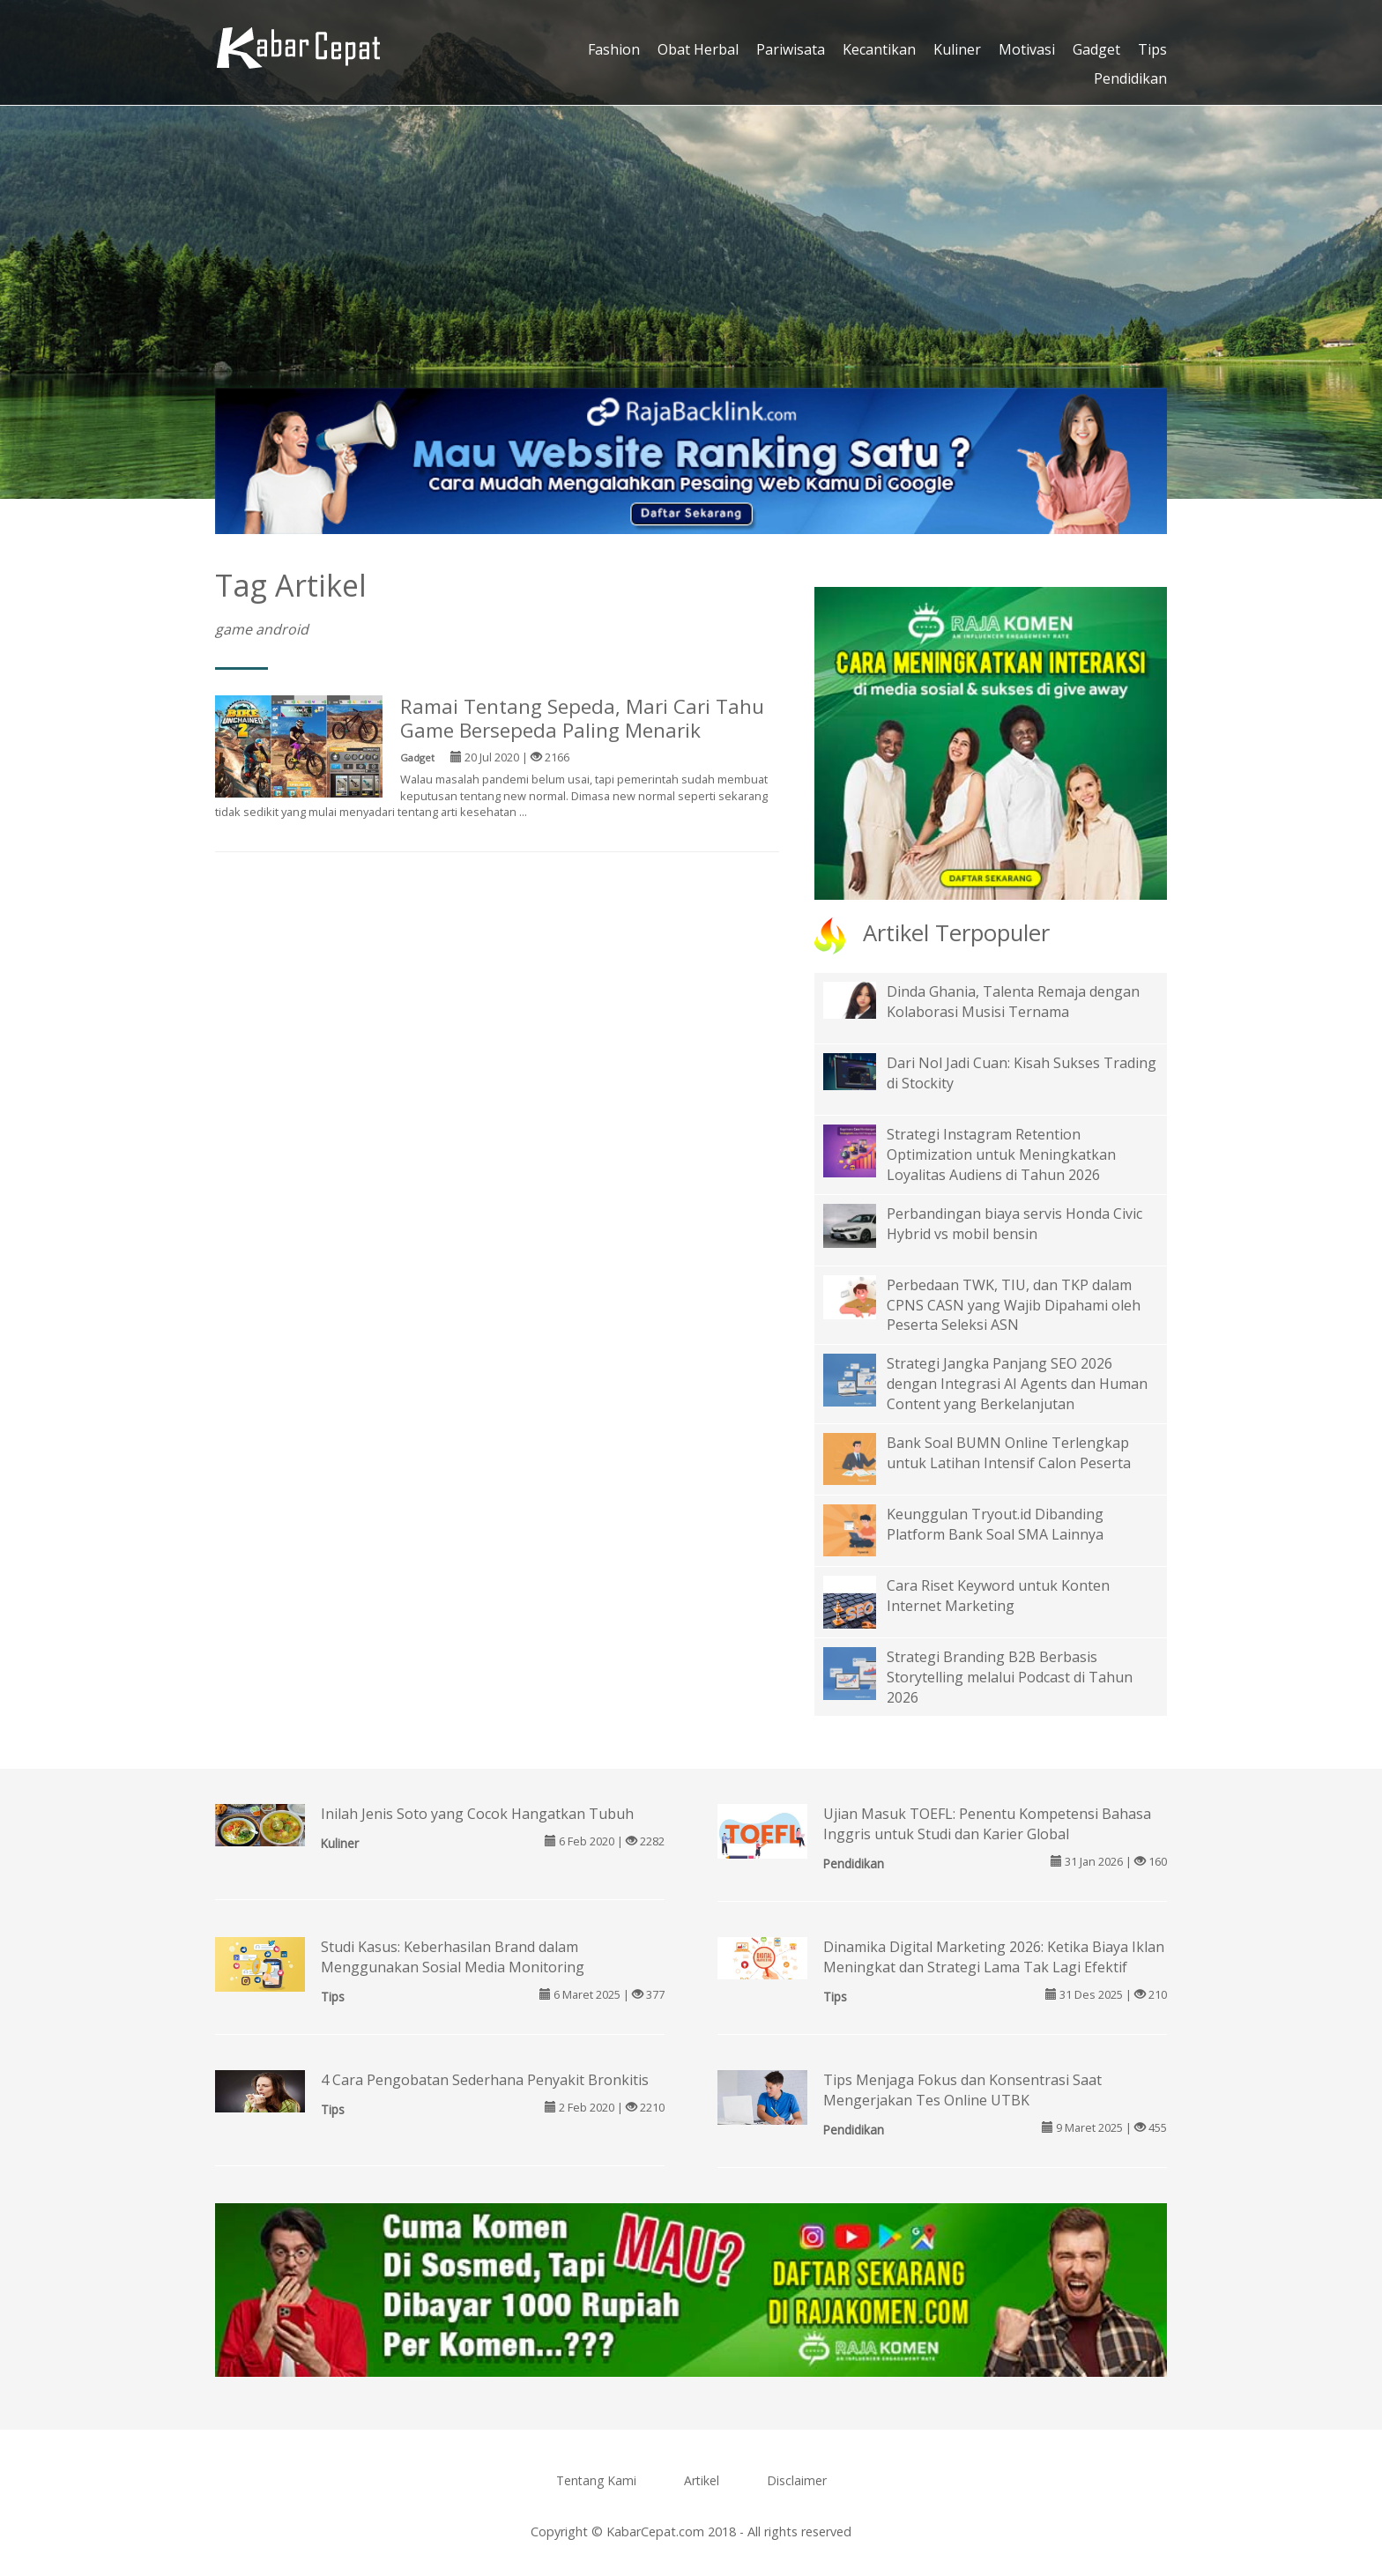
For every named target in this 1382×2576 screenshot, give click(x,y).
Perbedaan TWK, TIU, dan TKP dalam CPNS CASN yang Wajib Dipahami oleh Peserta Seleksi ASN (1014, 1305)
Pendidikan (1130, 78)
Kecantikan (879, 49)
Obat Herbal (698, 49)
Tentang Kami (596, 2480)
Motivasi (1027, 49)
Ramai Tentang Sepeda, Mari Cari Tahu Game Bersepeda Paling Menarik (582, 718)
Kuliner (957, 49)
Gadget (1096, 49)
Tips (1152, 49)
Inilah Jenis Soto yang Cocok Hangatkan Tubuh (477, 1813)
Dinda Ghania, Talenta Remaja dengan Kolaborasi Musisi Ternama (1013, 1001)
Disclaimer (797, 2480)
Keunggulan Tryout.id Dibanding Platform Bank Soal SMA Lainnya (995, 1524)
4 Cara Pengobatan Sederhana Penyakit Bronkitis (485, 2080)
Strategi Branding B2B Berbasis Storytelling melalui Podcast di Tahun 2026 (1010, 1677)
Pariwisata (790, 49)
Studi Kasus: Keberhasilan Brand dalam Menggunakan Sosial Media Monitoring (452, 1957)
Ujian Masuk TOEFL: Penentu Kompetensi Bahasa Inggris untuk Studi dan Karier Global (987, 1824)
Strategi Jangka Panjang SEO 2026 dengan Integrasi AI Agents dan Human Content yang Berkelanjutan (1017, 1384)
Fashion (614, 49)
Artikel (701, 2480)
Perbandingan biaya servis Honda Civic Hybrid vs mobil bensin (1014, 1223)
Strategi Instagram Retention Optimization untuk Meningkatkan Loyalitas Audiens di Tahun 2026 (1001, 1154)
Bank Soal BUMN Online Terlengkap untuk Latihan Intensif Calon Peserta (1009, 1453)
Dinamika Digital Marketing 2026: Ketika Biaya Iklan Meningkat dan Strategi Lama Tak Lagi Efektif (993, 1957)
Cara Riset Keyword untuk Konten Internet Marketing (998, 1595)
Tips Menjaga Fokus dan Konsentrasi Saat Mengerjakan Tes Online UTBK (962, 2090)
